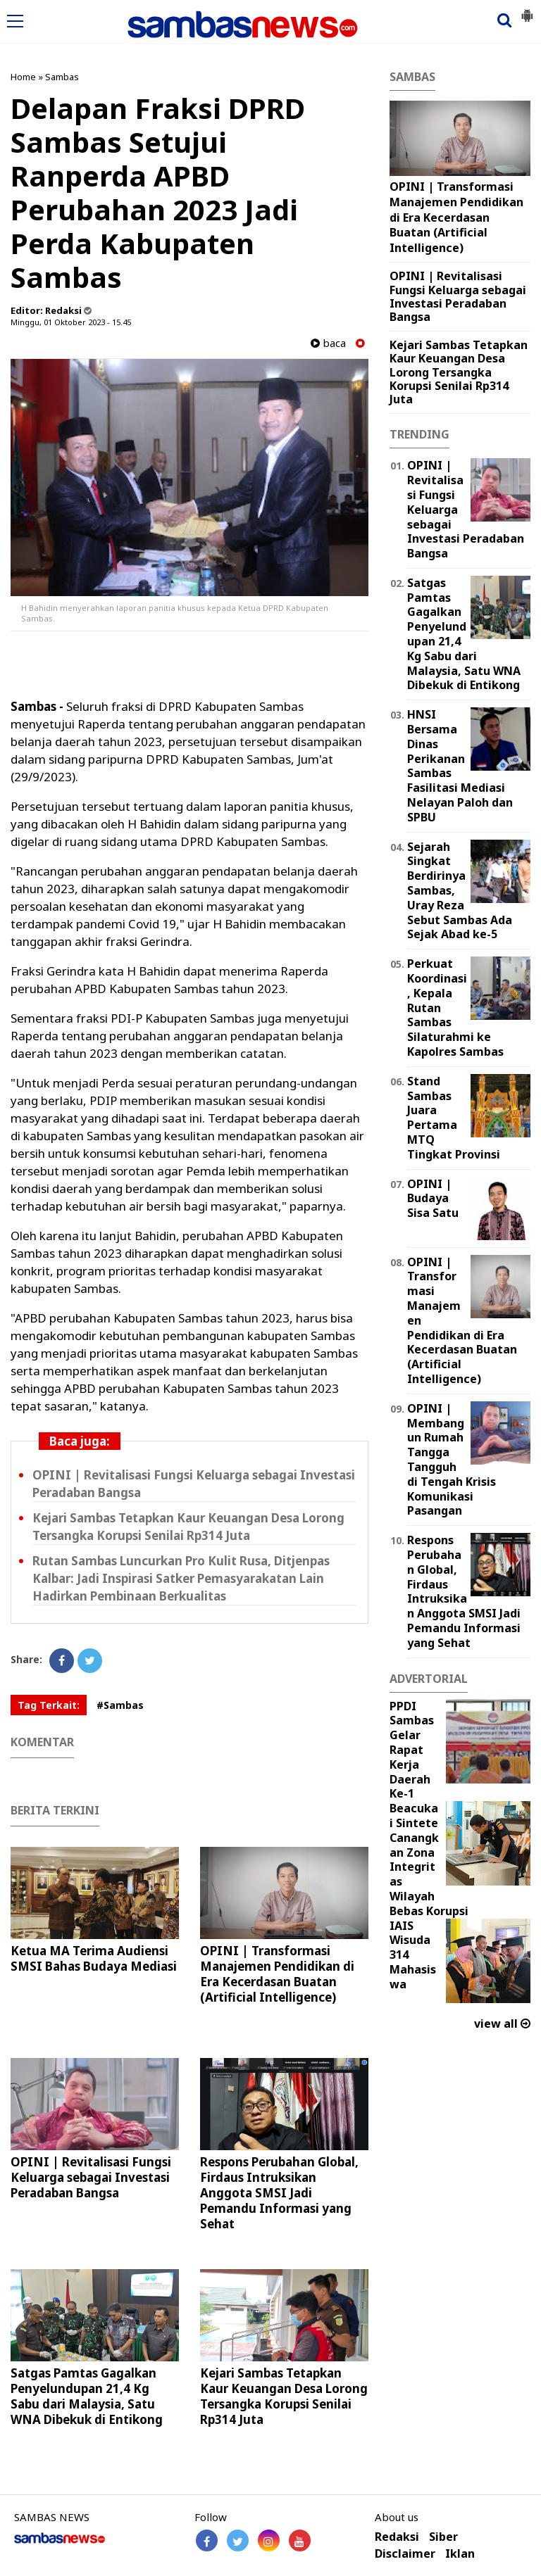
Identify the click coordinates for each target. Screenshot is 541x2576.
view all (502, 2023)
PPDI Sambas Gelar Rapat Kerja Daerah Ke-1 (412, 1750)
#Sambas (120, 1705)
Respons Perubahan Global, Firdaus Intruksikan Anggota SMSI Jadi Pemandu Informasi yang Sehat (279, 2193)
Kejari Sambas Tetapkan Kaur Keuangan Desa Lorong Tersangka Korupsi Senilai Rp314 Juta (284, 2396)
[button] (527, 10)
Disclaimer (405, 2553)
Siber (443, 2537)
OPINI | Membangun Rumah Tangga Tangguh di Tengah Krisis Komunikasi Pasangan (451, 1460)
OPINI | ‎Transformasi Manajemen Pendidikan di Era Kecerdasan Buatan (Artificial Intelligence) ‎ (277, 1974)
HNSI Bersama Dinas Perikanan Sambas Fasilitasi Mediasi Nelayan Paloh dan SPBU (460, 766)
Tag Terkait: (49, 1705)
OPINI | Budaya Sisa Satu (433, 1198)
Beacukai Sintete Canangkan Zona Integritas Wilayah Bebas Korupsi (429, 1859)
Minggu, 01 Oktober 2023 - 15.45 (71, 322)
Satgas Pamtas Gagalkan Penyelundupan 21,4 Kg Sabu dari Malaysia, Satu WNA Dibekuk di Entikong (87, 2396)
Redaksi (397, 2537)
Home (23, 76)
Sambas (62, 76)
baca (328, 343)
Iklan (460, 2553)
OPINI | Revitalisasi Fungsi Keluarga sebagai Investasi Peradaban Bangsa (91, 2177)
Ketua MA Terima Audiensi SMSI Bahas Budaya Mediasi (94, 1958)
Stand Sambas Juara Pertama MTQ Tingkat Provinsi (453, 1117)
